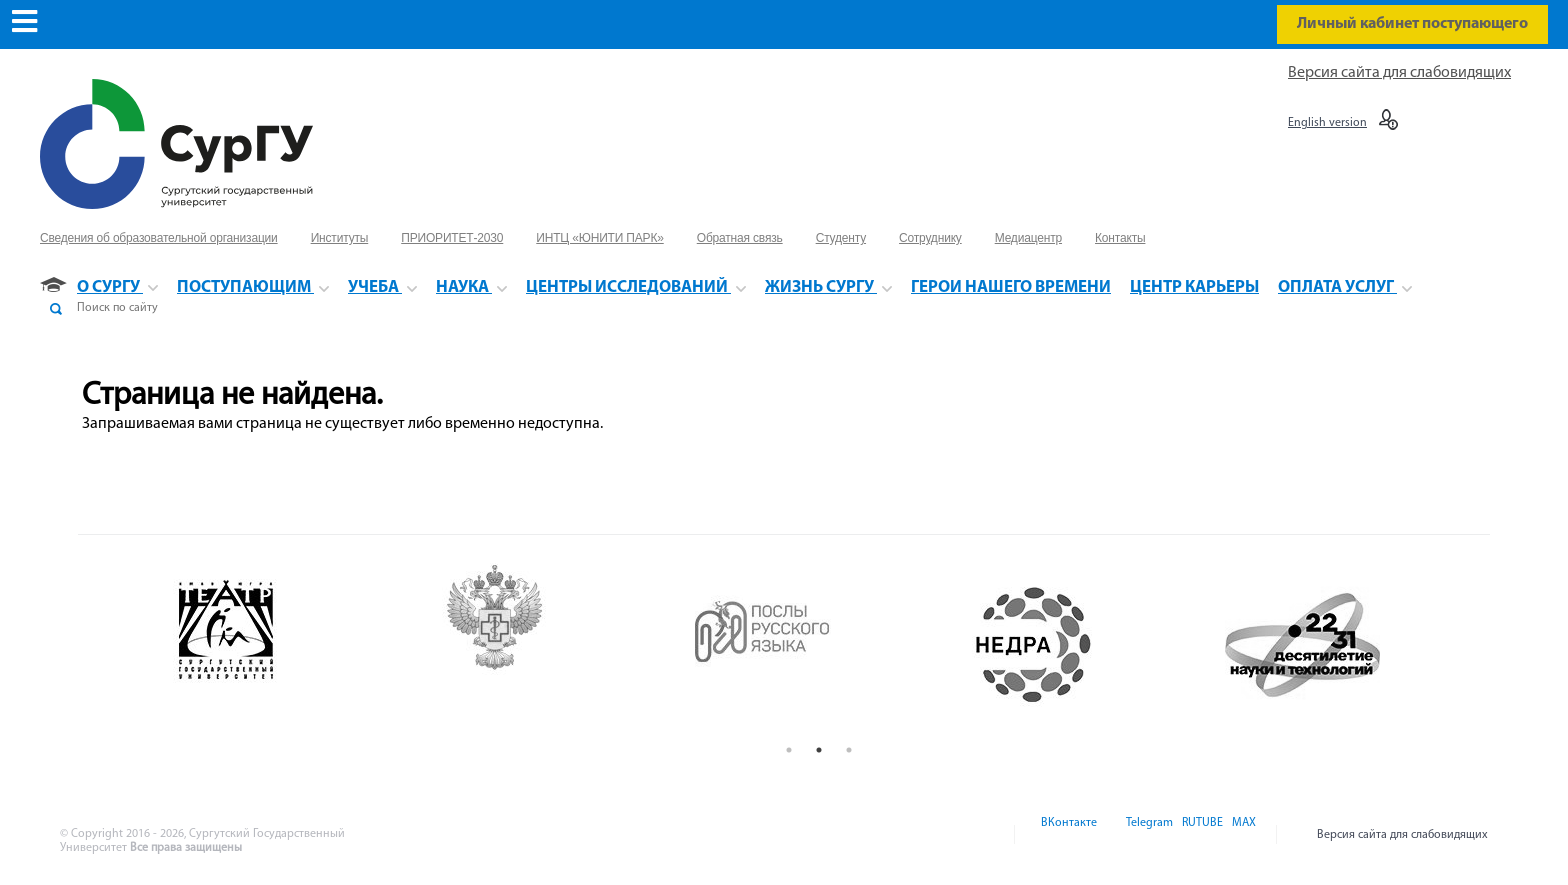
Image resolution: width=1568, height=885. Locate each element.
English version (1327, 123)
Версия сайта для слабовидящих (1399, 73)
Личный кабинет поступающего (1412, 24)
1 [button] (789, 750)
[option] (283, 645)
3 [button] (849, 750)
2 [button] (819, 750)
